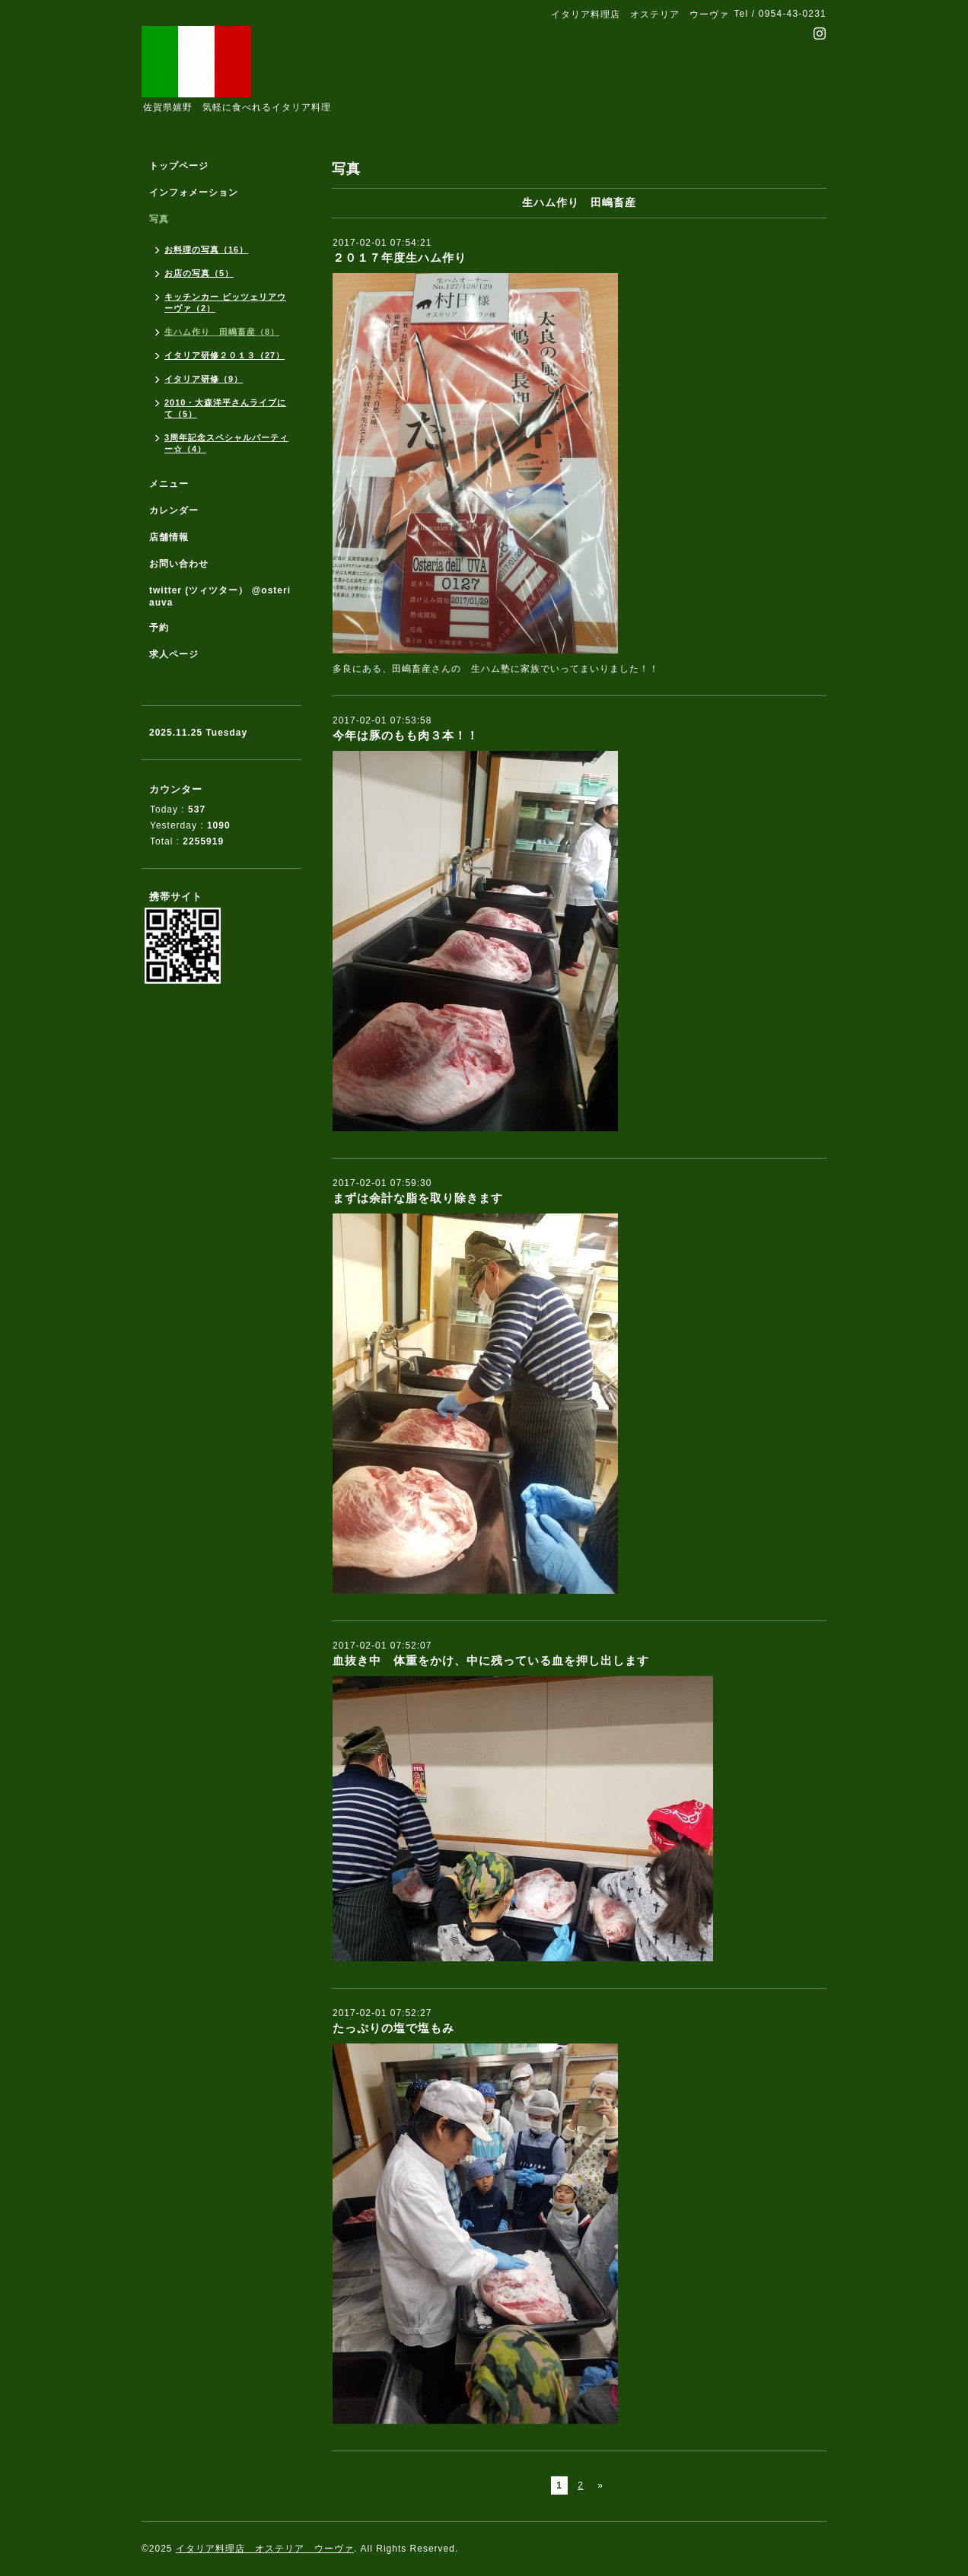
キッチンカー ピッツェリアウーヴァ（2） (225, 302)
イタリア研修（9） (203, 378)
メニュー (169, 484)
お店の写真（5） (199, 273)
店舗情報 (169, 537)
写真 (159, 219)
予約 (159, 627)
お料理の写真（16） (206, 249)
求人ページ (174, 654)
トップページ (179, 166)
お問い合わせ (179, 563)
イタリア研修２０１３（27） (224, 355)
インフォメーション (193, 192)
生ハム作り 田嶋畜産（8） (221, 331)
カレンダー (174, 510)
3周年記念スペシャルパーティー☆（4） (226, 443)
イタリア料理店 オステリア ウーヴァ (265, 2548)
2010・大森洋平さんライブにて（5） (225, 408)
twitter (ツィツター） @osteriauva (220, 596)
